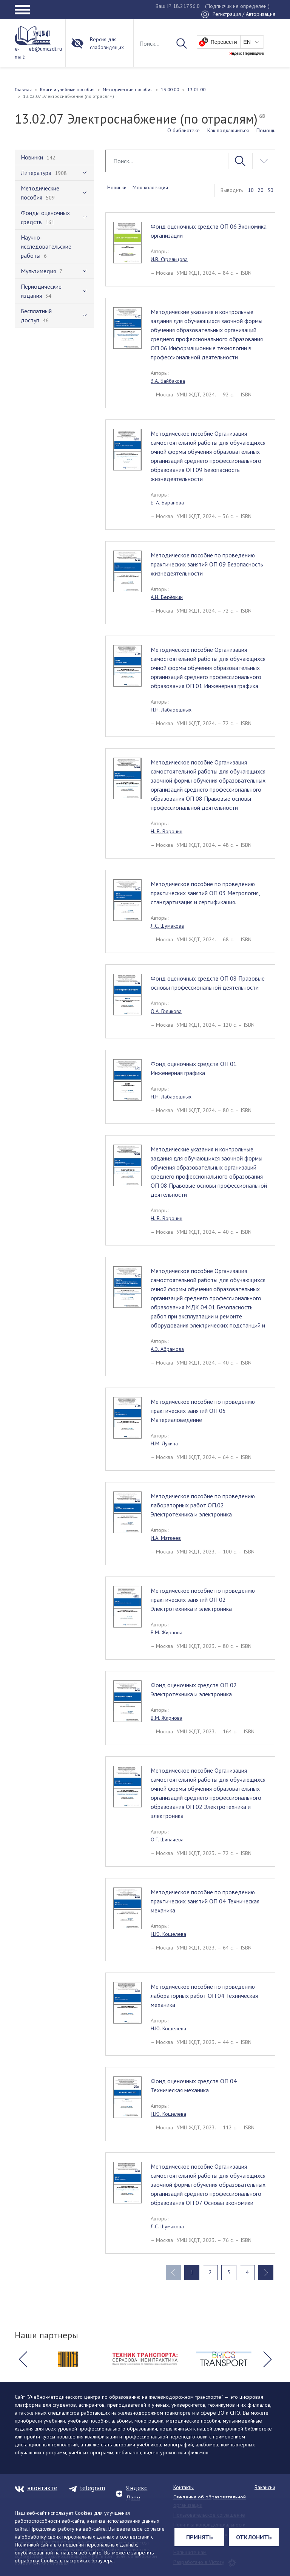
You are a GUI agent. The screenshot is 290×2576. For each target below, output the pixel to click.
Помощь (265, 130)
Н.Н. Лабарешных (171, 709)
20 (261, 190)
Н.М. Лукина (164, 1443)
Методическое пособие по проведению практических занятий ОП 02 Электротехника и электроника (203, 1599)
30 (270, 190)
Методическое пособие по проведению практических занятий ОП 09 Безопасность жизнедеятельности (207, 564)
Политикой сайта (33, 2544)
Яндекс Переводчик (246, 54)
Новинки (116, 187)
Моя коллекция (150, 187)
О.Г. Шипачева (167, 1839)
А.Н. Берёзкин (167, 597)
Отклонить (254, 2537)
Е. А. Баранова (167, 502)
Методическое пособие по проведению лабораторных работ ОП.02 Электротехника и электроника (203, 1505)
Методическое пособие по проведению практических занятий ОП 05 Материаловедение (203, 1410)
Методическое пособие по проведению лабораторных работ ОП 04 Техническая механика (204, 1995)
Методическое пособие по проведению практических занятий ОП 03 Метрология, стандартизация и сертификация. (205, 893)
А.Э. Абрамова (167, 1349)
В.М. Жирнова (166, 1632)
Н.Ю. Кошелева (168, 1934)
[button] (23, 2359)
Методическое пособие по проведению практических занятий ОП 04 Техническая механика (205, 1901)
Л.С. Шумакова (167, 925)
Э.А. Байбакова (168, 381)
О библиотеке (183, 130)
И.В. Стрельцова (169, 259)
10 (251, 190)
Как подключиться (228, 130)
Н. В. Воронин (166, 831)
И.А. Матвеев (166, 1538)
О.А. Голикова (166, 1011)
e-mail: (20, 52)
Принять (199, 2537)
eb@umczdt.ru (45, 48)
